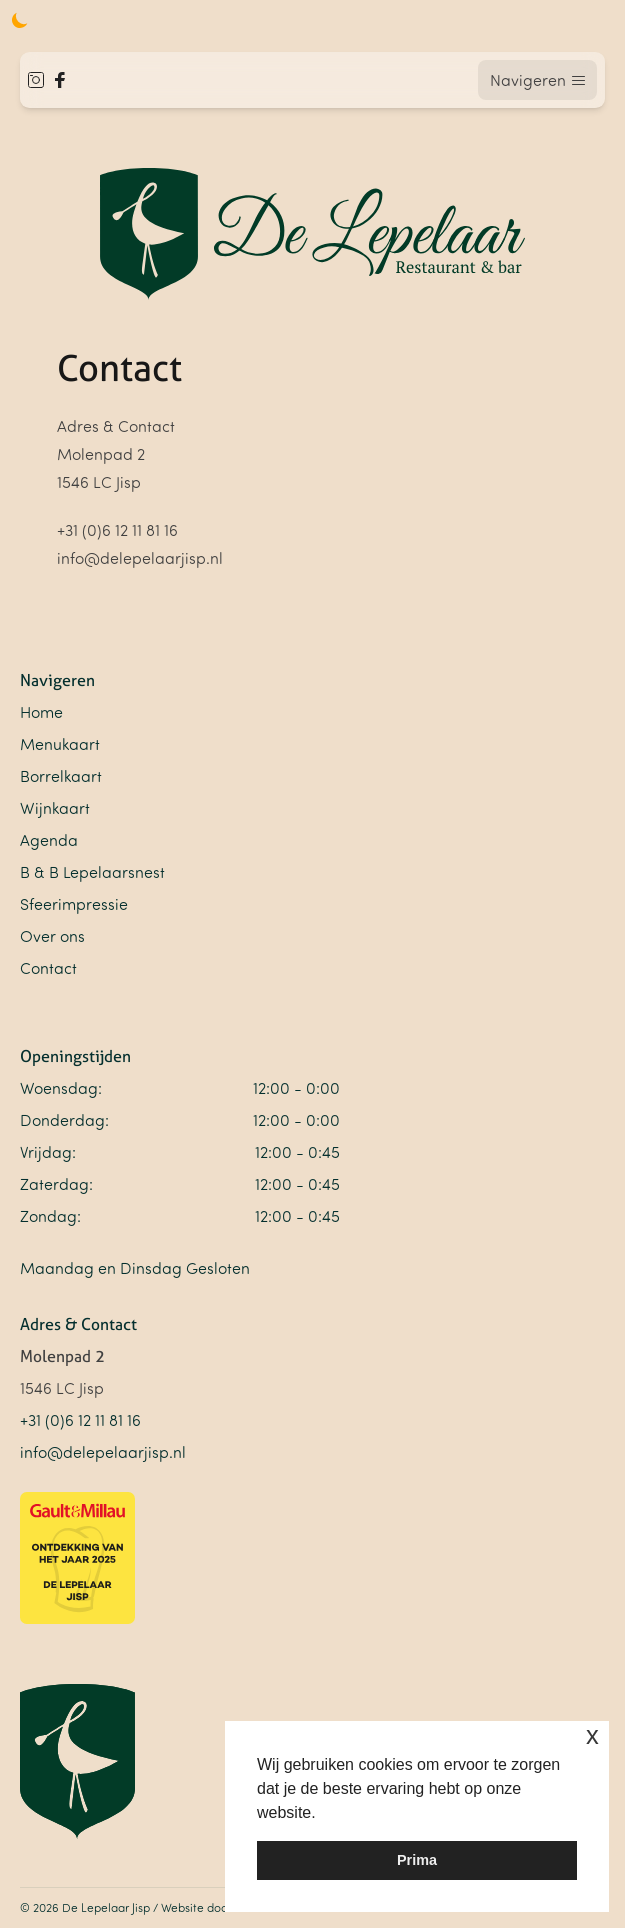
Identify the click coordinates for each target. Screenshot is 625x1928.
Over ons (52, 936)
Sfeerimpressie (74, 904)
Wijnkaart (55, 808)
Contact (48, 968)
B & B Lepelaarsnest (92, 872)
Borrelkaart (61, 776)
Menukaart (60, 744)
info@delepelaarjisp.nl (103, 1452)
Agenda (49, 840)
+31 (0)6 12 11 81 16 (80, 1420)
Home (41, 712)
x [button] (592, 1735)
